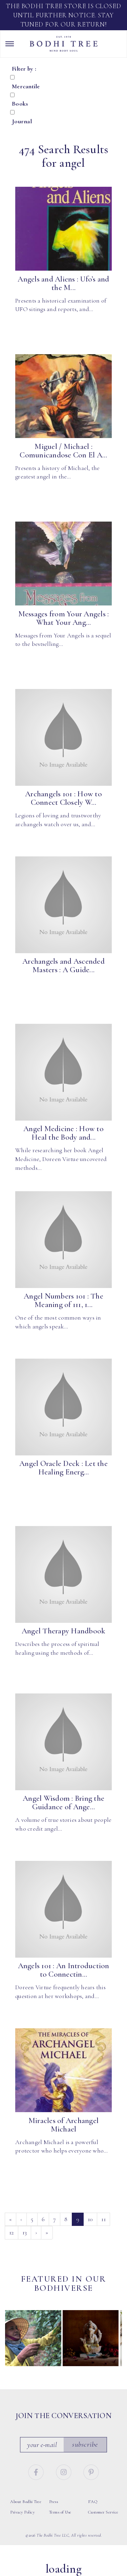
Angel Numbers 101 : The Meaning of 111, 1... (63, 1300)
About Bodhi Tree (25, 2501)
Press (53, 2501)
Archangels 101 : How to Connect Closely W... (63, 798)
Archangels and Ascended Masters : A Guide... (63, 966)
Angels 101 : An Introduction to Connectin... (63, 1970)
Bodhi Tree (64, 43)
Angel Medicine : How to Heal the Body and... (63, 1133)
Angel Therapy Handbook (64, 1631)
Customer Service (103, 2512)
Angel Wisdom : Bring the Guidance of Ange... (63, 1803)
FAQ (93, 2501)
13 (24, 2232)
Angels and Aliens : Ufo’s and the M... (63, 283)
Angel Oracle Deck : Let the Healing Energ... (63, 1468)
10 (90, 2219)
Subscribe (85, 2444)
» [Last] (46, 2232)
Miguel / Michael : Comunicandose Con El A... (63, 451)
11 (103, 2219)
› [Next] (36, 2232)
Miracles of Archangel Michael (63, 2125)
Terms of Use (60, 2512)
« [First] (10, 2219)
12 (11, 2232)
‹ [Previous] (21, 2219)
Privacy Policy (22, 2512)
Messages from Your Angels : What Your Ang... (63, 618)
